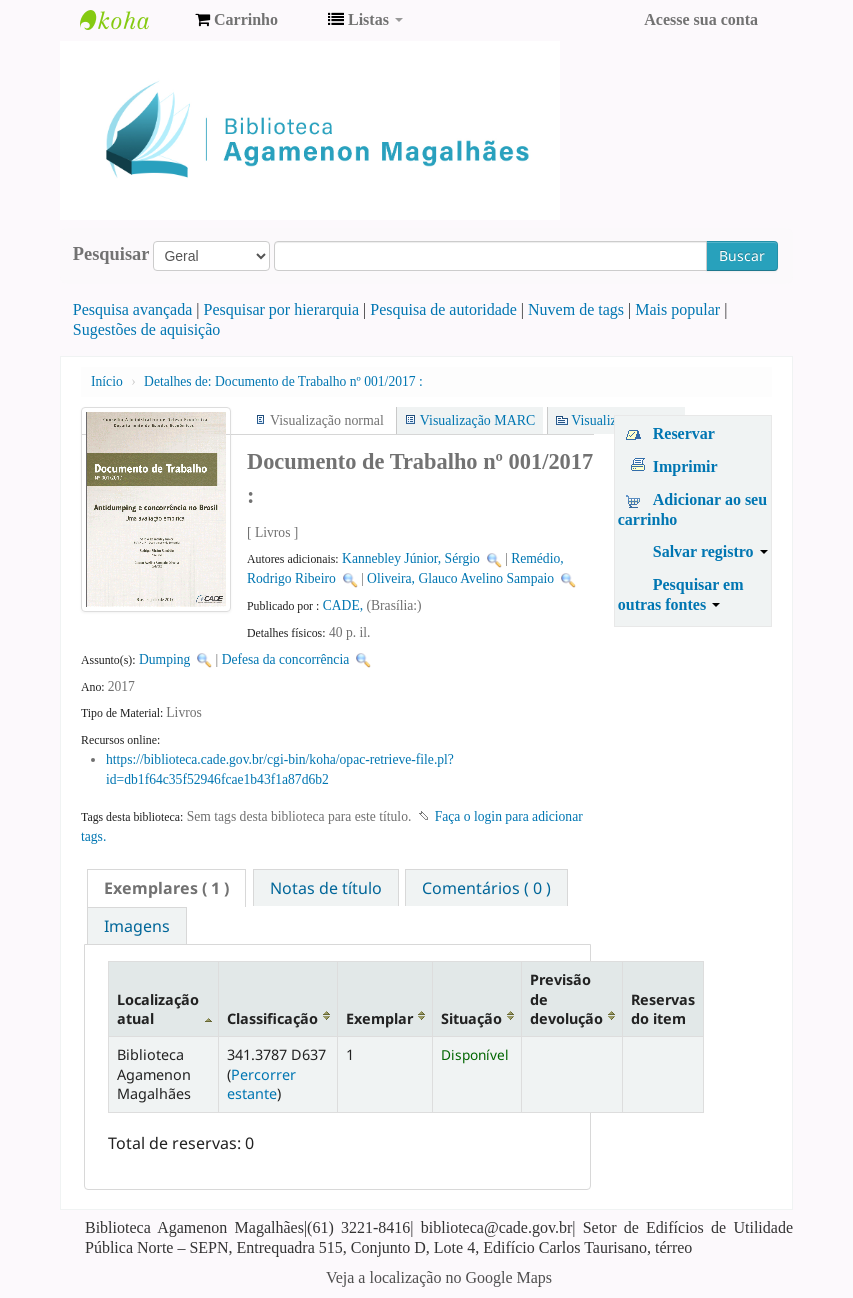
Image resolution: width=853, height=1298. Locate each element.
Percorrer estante (261, 1084)
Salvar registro (710, 551)
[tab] (166, 888)
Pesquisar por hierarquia (282, 309)
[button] (236, 20)
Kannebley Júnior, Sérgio (411, 558)
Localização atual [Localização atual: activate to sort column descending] (158, 1009)
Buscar (742, 255)
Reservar (684, 433)
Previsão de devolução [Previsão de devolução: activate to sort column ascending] (566, 999)
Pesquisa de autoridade (443, 309)
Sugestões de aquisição (147, 329)
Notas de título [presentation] (326, 888)
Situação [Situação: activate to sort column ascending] (471, 1018)
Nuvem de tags (576, 309)
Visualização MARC (477, 420)
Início (107, 381)
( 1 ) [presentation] (166, 888)
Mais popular (677, 309)
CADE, (345, 605)
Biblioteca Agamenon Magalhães (130, 20)
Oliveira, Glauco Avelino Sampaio (460, 578)
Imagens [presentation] (137, 926)
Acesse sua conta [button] (701, 19)
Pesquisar (111, 254)
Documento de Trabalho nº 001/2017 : (283, 381)
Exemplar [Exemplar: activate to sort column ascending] (379, 1018)
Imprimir (685, 466)
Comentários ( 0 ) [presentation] (486, 888)
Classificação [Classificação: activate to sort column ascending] (272, 1018)
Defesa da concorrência (286, 659)
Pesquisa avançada (133, 309)
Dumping (164, 659)
